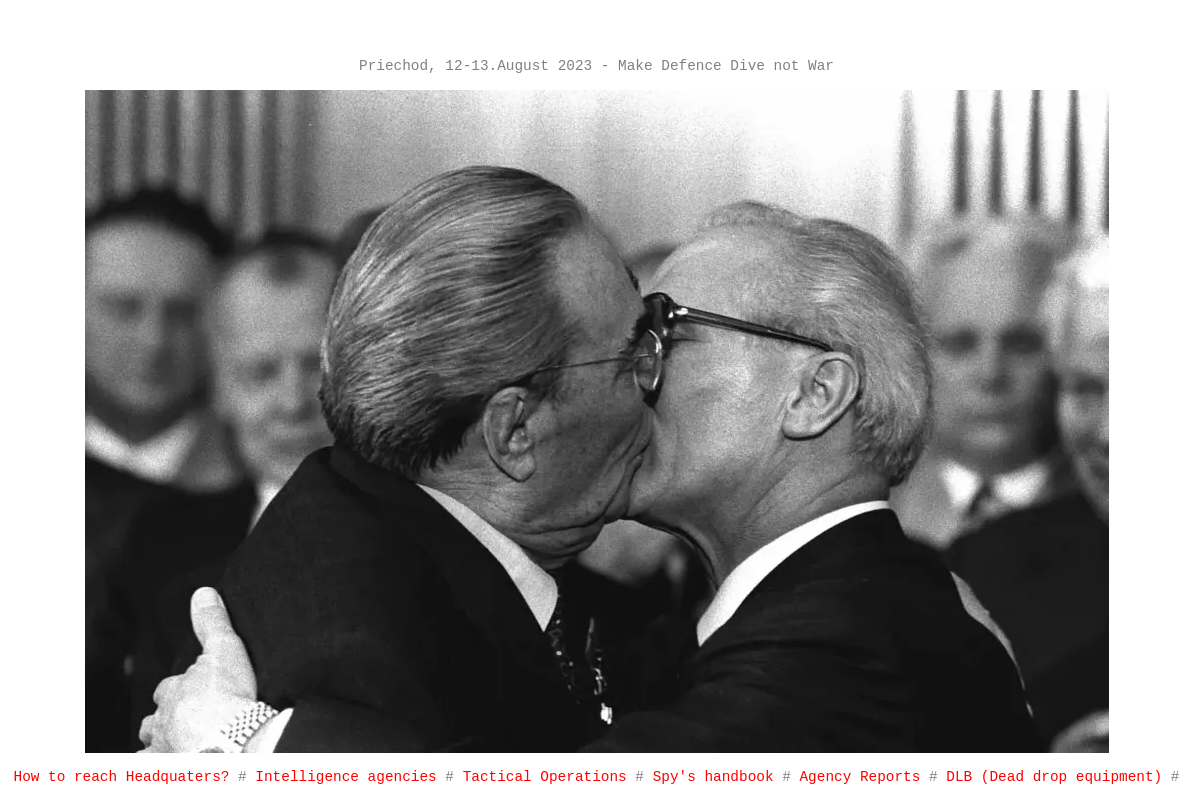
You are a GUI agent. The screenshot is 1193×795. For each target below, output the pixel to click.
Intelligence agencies (345, 777)
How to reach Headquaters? (122, 777)
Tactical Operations (545, 777)
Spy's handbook (718, 777)
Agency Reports (864, 777)
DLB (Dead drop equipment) (1054, 777)
